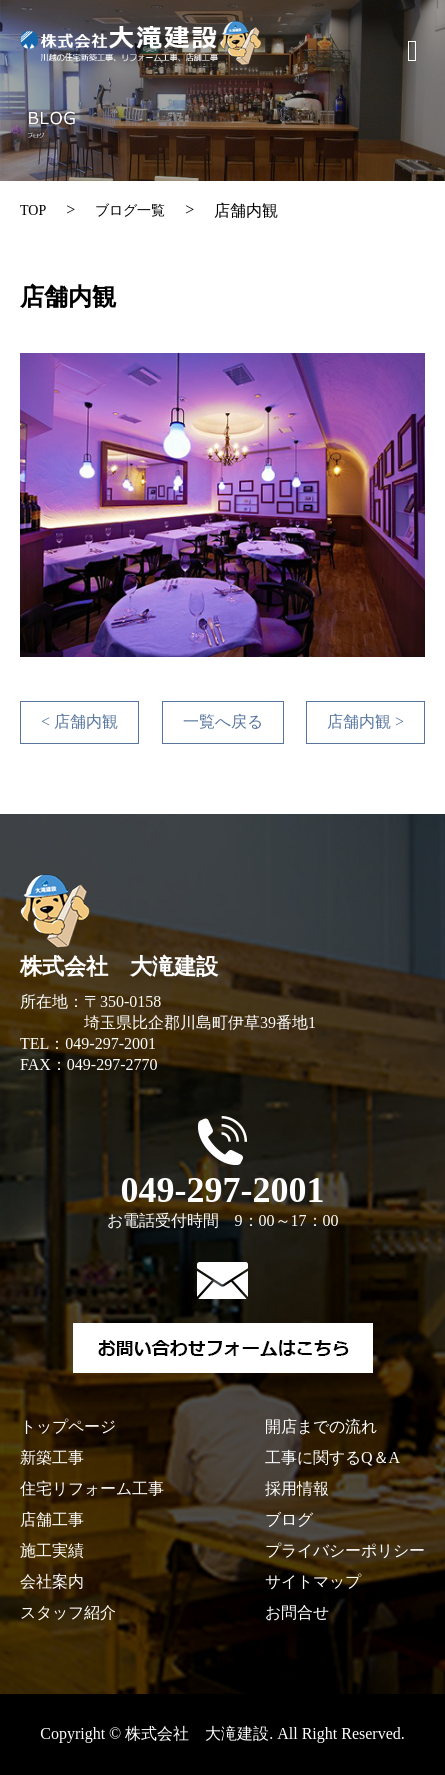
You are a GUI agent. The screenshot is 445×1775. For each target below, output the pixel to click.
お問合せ (297, 1612)
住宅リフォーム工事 (92, 1488)
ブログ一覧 (130, 210)
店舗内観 (79, 721)
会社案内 (52, 1581)
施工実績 (52, 1550)
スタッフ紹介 (68, 1612)
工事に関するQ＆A (332, 1457)
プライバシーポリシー (345, 1550)
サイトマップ (313, 1581)
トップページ (68, 1426)
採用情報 (297, 1488)
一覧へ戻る (223, 721)
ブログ (289, 1519)
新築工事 (52, 1457)
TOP (33, 210)
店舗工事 (52, 1519)
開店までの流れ (321, 1426)
